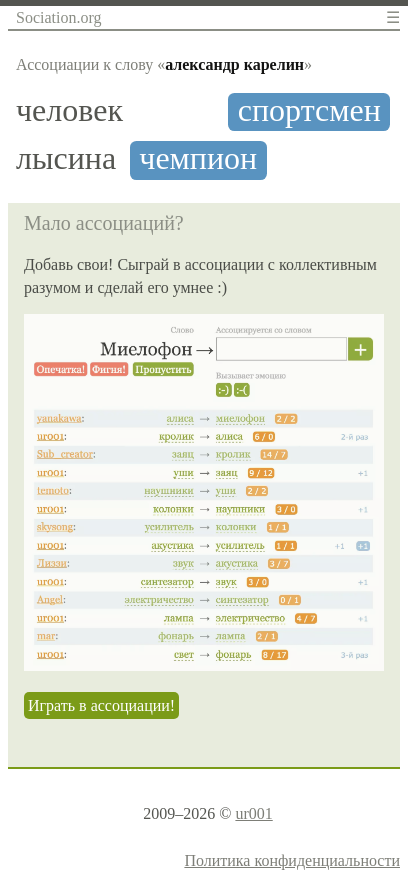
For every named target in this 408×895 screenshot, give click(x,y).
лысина (66, 158)
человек (69, 110)
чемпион (198, 158)
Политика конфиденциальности (292, 860)
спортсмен (309, 110)
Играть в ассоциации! (101, 705)
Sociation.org (58, 17)
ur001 (253, 813)
